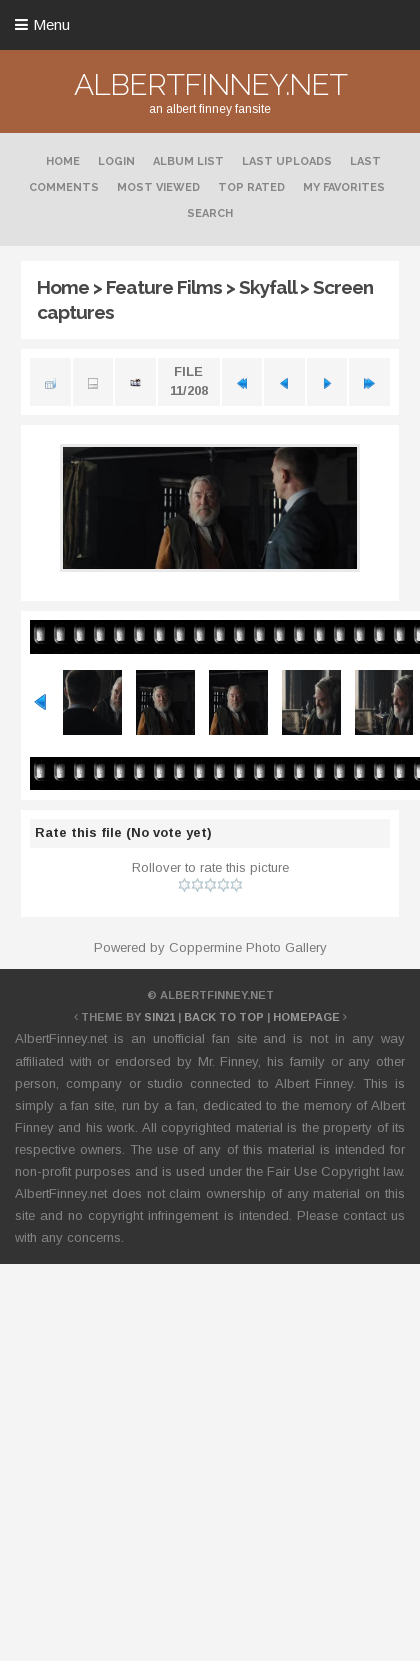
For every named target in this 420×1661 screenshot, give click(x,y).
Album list (188, 161)
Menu (51, 24)
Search (210, 213)
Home (63, 161)
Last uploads (287, 161)
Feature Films (164, 287)
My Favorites (344, 187)
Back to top (224, 1017)
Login (116, 161)
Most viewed (158, 187)
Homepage (306, 1017)
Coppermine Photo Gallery (248, 947)
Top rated (251, 187)
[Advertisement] (187, 1464)
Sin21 (159, 1017)
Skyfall (267, 287)
